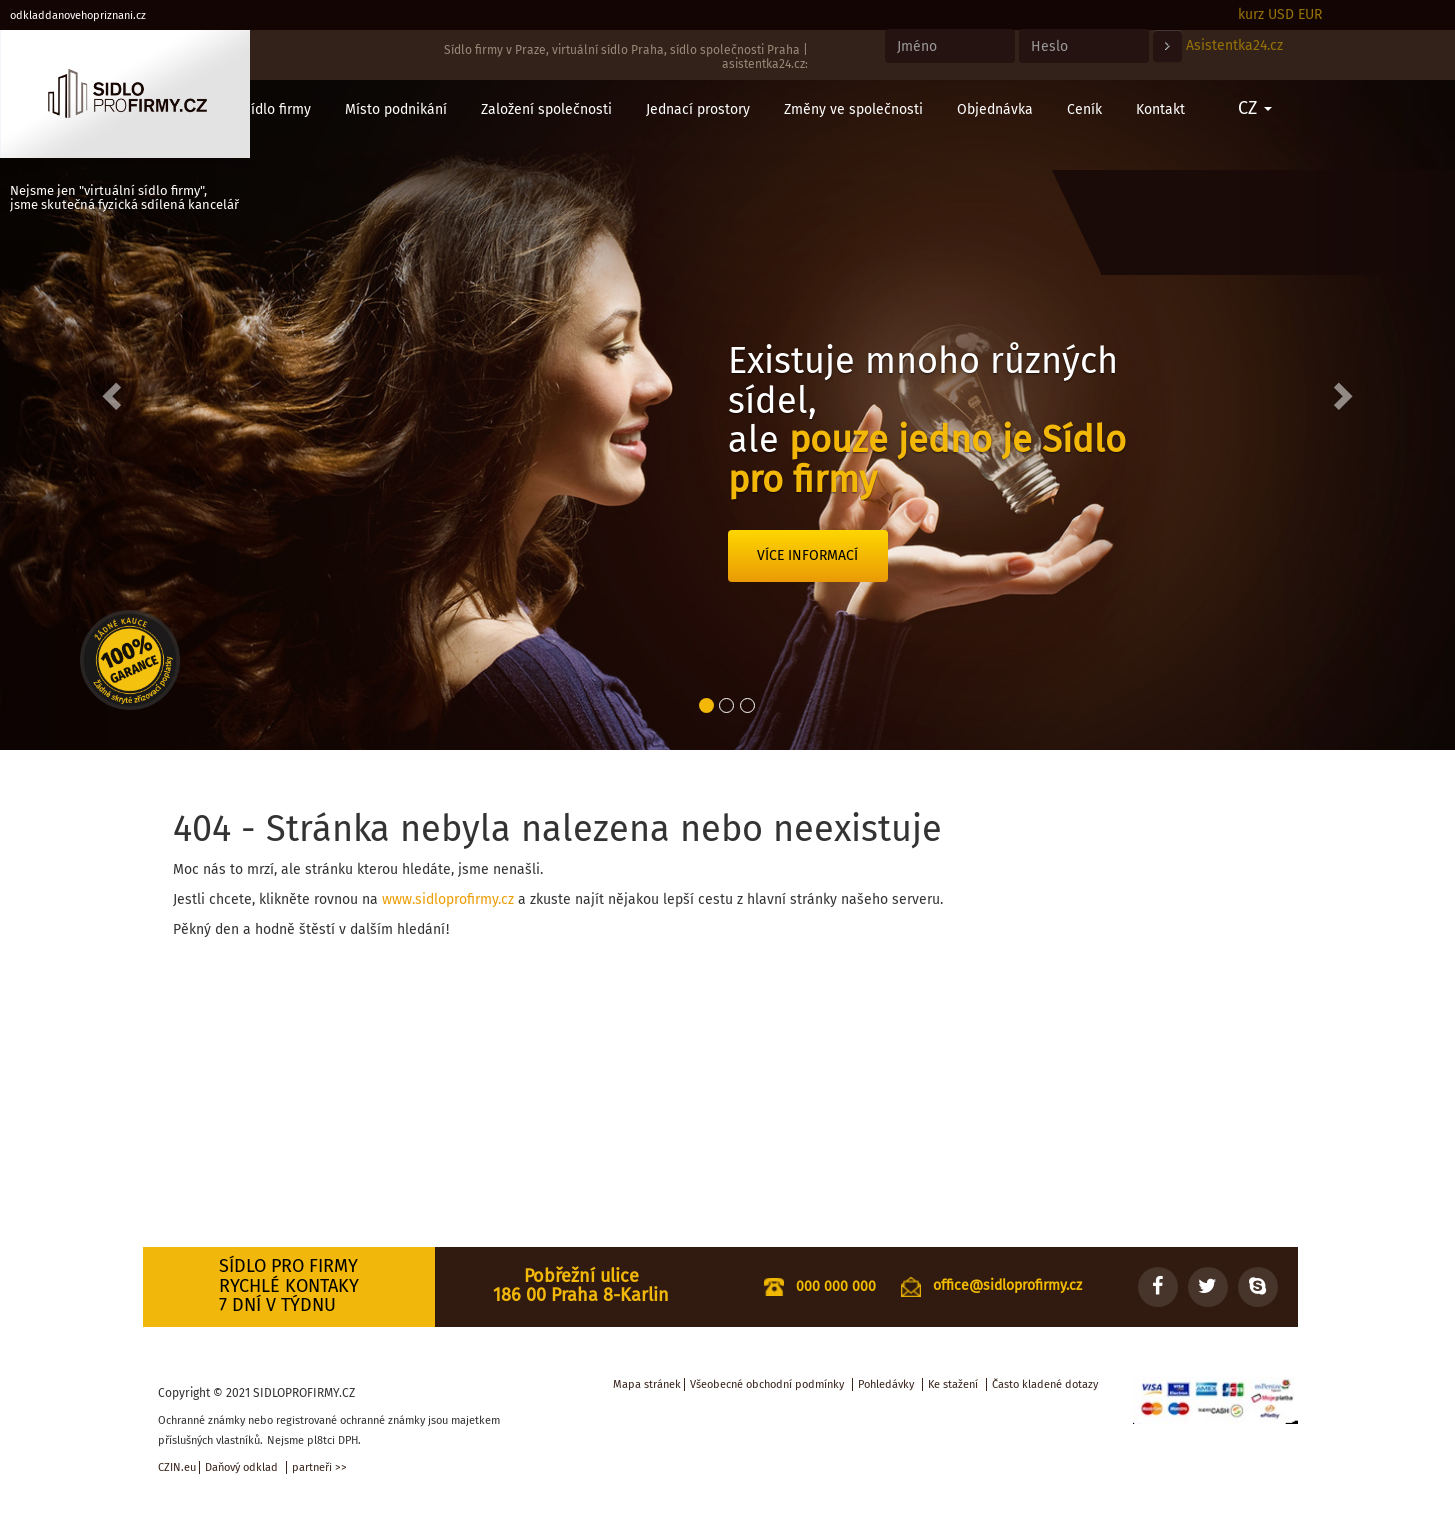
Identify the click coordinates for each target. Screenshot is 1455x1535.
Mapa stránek (647, 1384)
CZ (1255, 108)
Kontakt (1160, 109)
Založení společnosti (546, 109)
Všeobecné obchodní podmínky (767, 1384)
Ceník (1084, 109)
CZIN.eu (177, 1467)
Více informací (807, 555)
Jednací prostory (698, 109)
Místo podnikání (396, 109)
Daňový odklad (241, 1467)
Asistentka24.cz (1234, 45)
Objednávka (995, 109)
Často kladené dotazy (1045, 1384)
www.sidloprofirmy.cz (448, 899)
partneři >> (319, 1467)
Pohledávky (886, 1384)
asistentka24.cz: (765, 64)
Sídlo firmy (277, 109)
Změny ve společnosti (853, 109)
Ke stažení (953, 1384)
